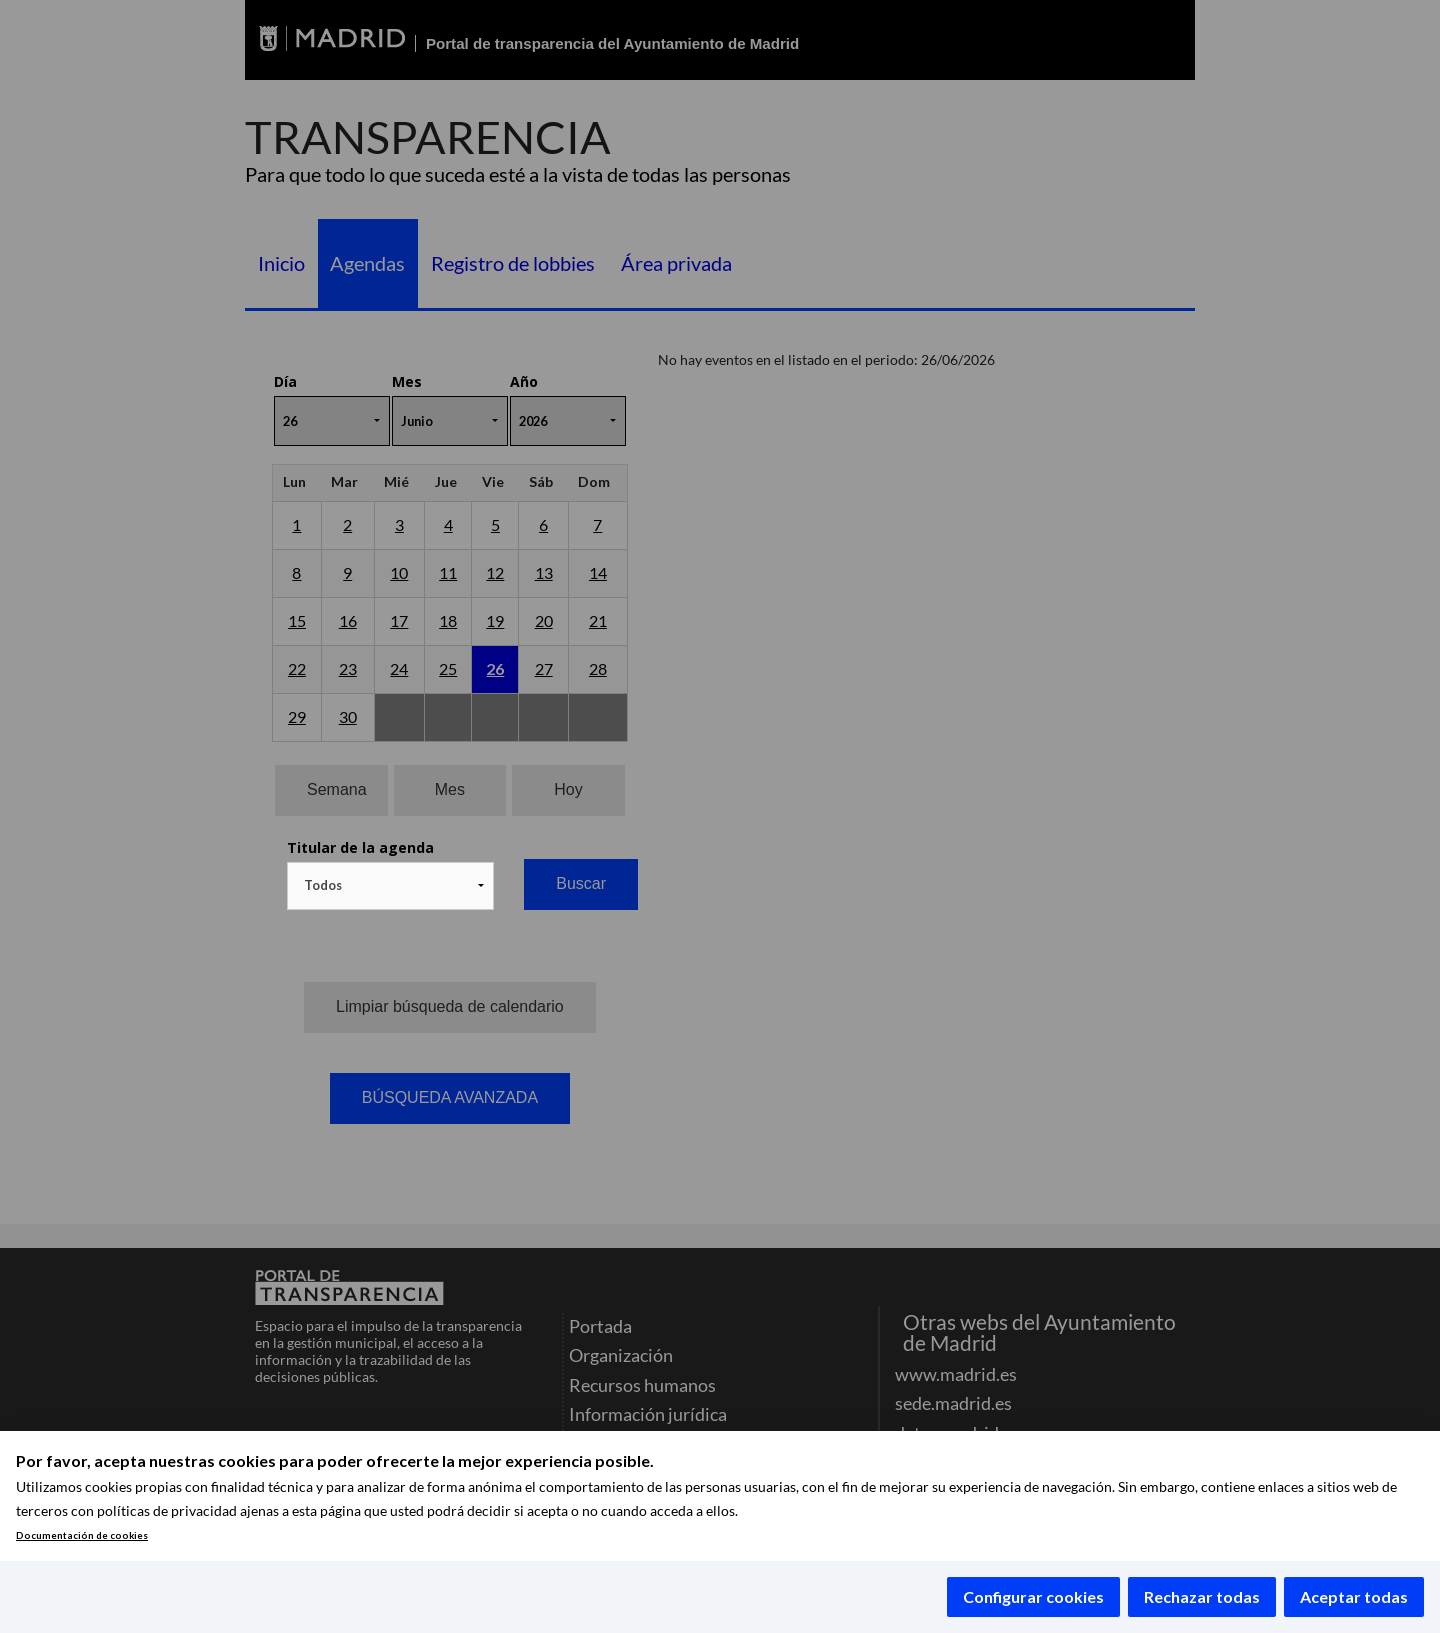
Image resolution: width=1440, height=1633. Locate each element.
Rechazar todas (1202, 1596)
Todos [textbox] (323, 885)
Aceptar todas (1354, 1596)
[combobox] (390, 886)
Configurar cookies (1033, 1596)
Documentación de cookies (82, 1535)
